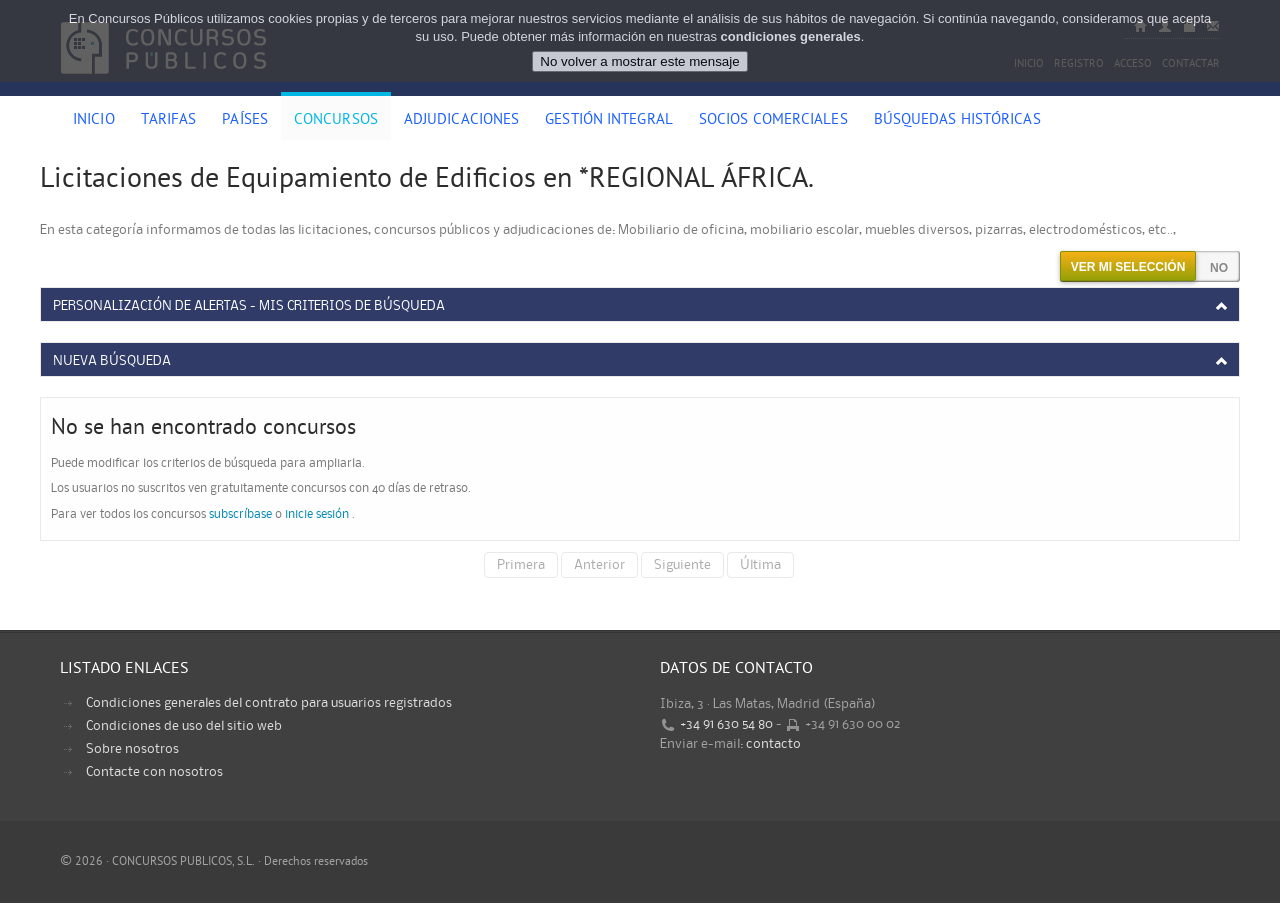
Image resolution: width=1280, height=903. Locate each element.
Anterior (599, 565)
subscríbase (240, 514)
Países (245, 121)
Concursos (336, 121)
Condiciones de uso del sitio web (184, 726)
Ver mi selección (1128, 267)
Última (760, 565)
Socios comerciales (773, 121)
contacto (773, 744)
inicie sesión (317, 514)
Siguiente (682, 565)
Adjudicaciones (461, 121)
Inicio (94, 121)
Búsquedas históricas (957, 121)
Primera (521, 565)
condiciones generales (791, 36)
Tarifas (169, 121)
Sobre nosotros (132, 749)
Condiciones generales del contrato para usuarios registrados (269, 703)
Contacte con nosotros (154, 772)
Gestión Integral (609, 121)
